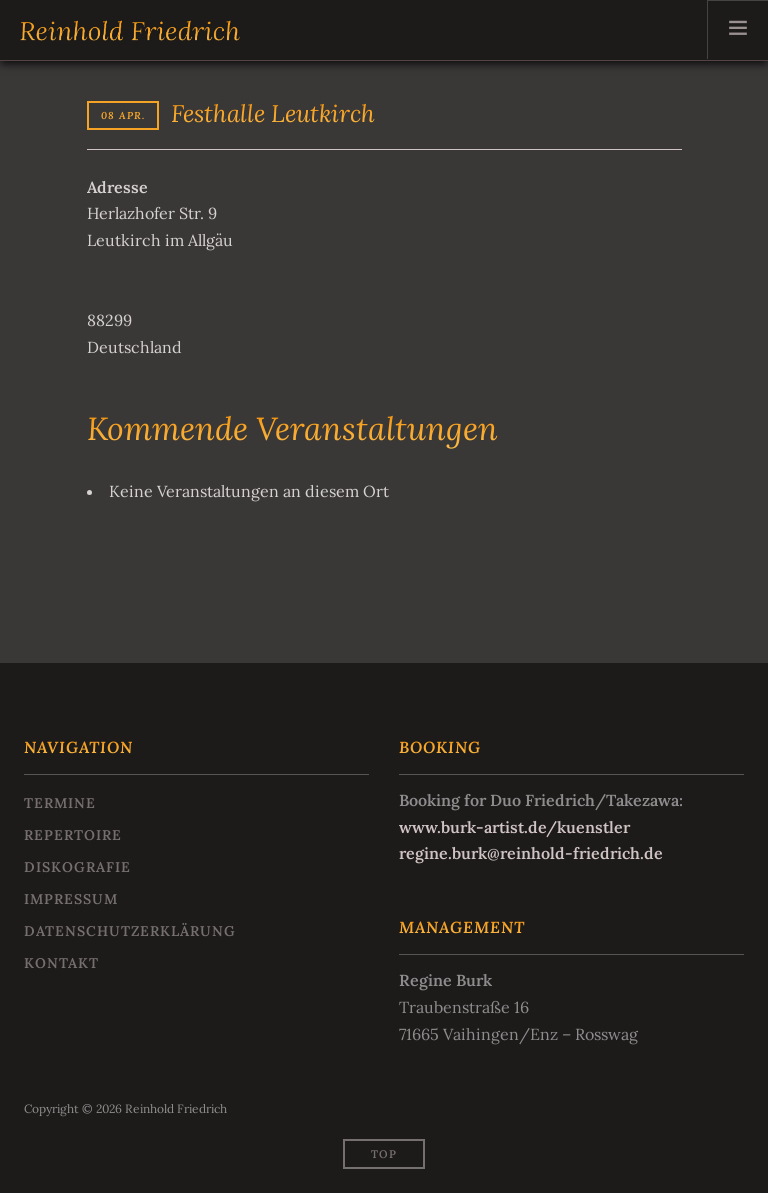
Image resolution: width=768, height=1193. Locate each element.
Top (384, 1154)
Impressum (71, 899)
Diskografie (77, 867)
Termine (60, 803)
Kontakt (61, 963)
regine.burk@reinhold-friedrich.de (531, 853)
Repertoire (73, 835)
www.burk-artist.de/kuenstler (514, 827)
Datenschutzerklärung (130, 931)
